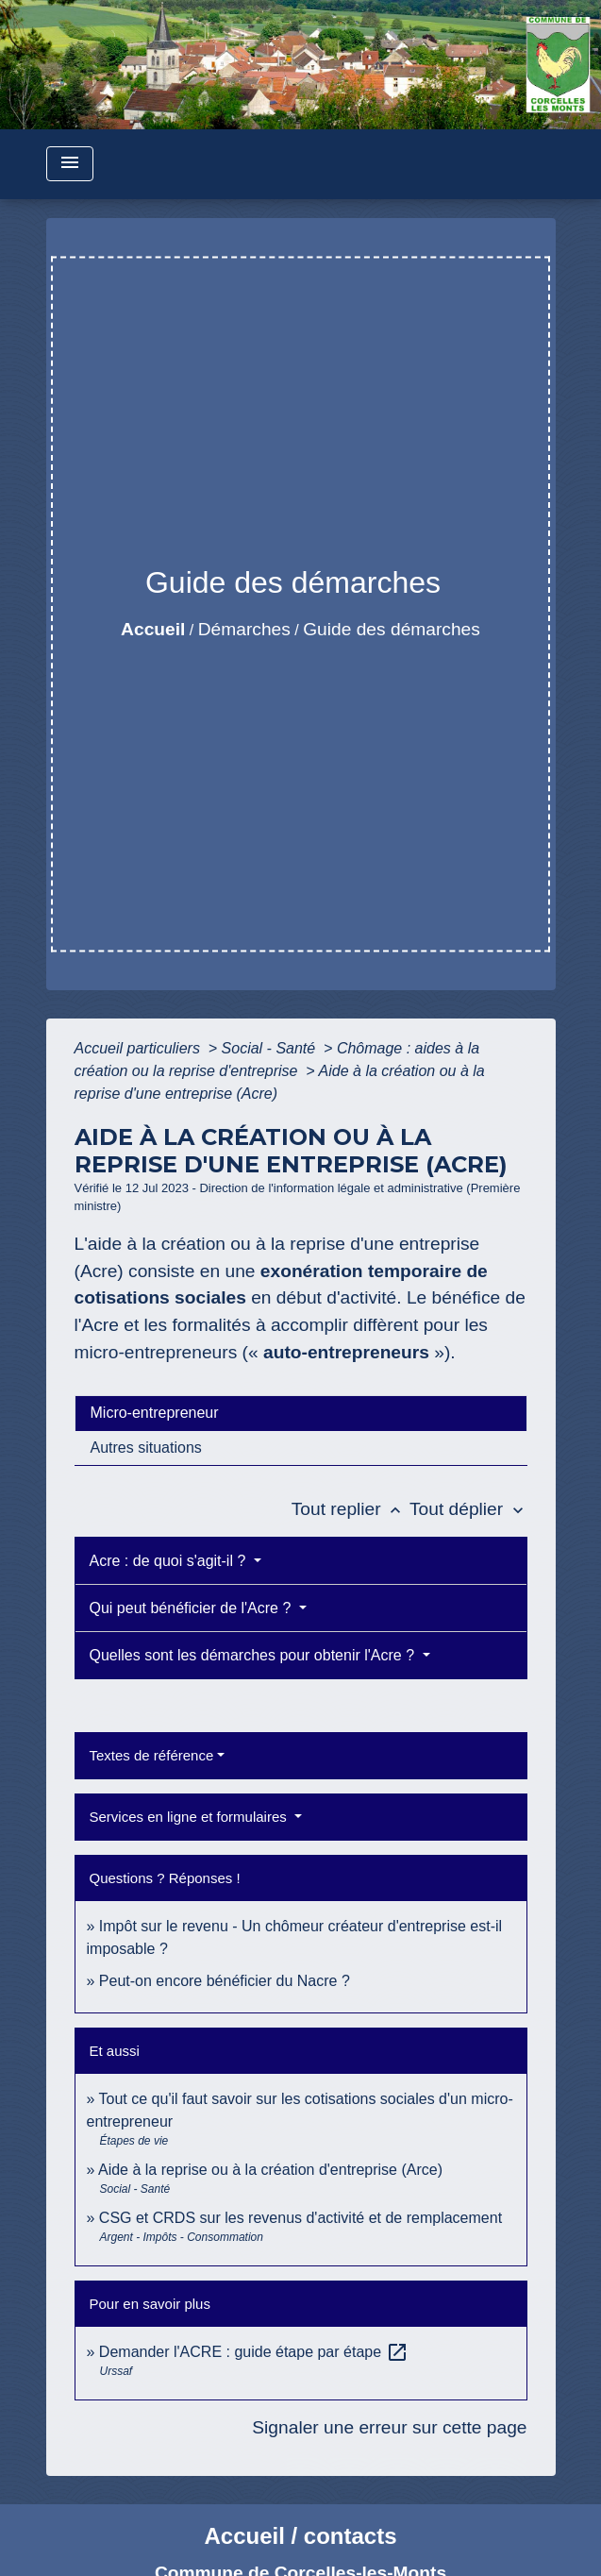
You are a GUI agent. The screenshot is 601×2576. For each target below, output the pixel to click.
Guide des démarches (391, 629)
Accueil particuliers (140, 1048)
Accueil (153, 629)
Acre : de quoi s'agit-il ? (170, 1561)
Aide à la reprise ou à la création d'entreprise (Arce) (270, 2170)
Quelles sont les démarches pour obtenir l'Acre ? (254, 1655)
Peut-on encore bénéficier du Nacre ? (224, 1981)
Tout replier (350, 1509)
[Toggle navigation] (69, 163)
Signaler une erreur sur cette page (389, 2427)
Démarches (244, 629)
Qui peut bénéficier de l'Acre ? (192, 1608)
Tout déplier (468, 1509)
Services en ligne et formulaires (190, 1817)
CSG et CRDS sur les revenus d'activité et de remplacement (300, 2218)
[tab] (301, 1413)
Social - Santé (271, 1048)
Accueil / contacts (300, 2536)
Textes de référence (152, 1755)
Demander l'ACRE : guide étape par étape (254, 2352)
